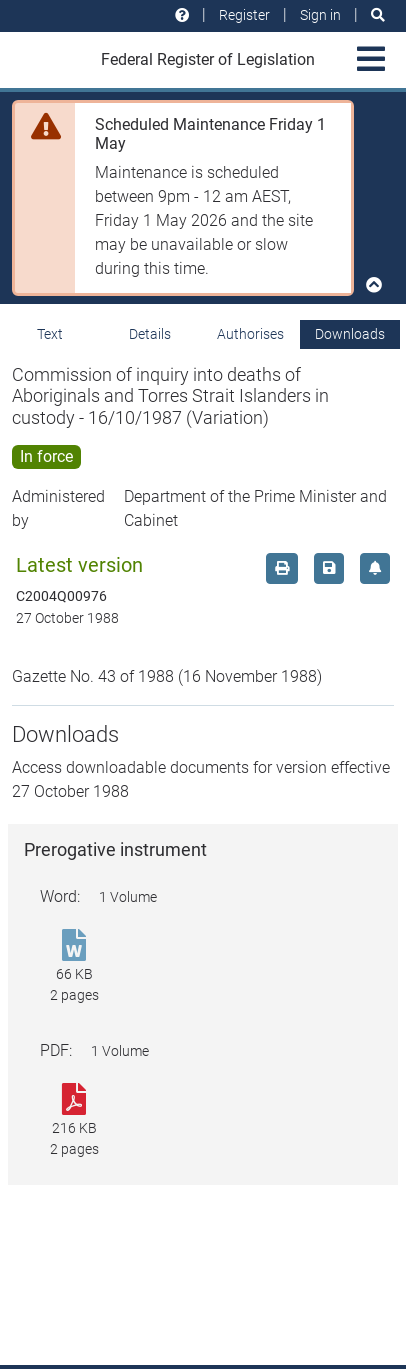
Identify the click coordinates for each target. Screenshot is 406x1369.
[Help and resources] (182, 15)
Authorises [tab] (250, 334)
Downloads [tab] (350, 334)
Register (244, 15)
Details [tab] (150, 334)
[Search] (378, 15)
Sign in (320, 15)
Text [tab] (50, 334)
